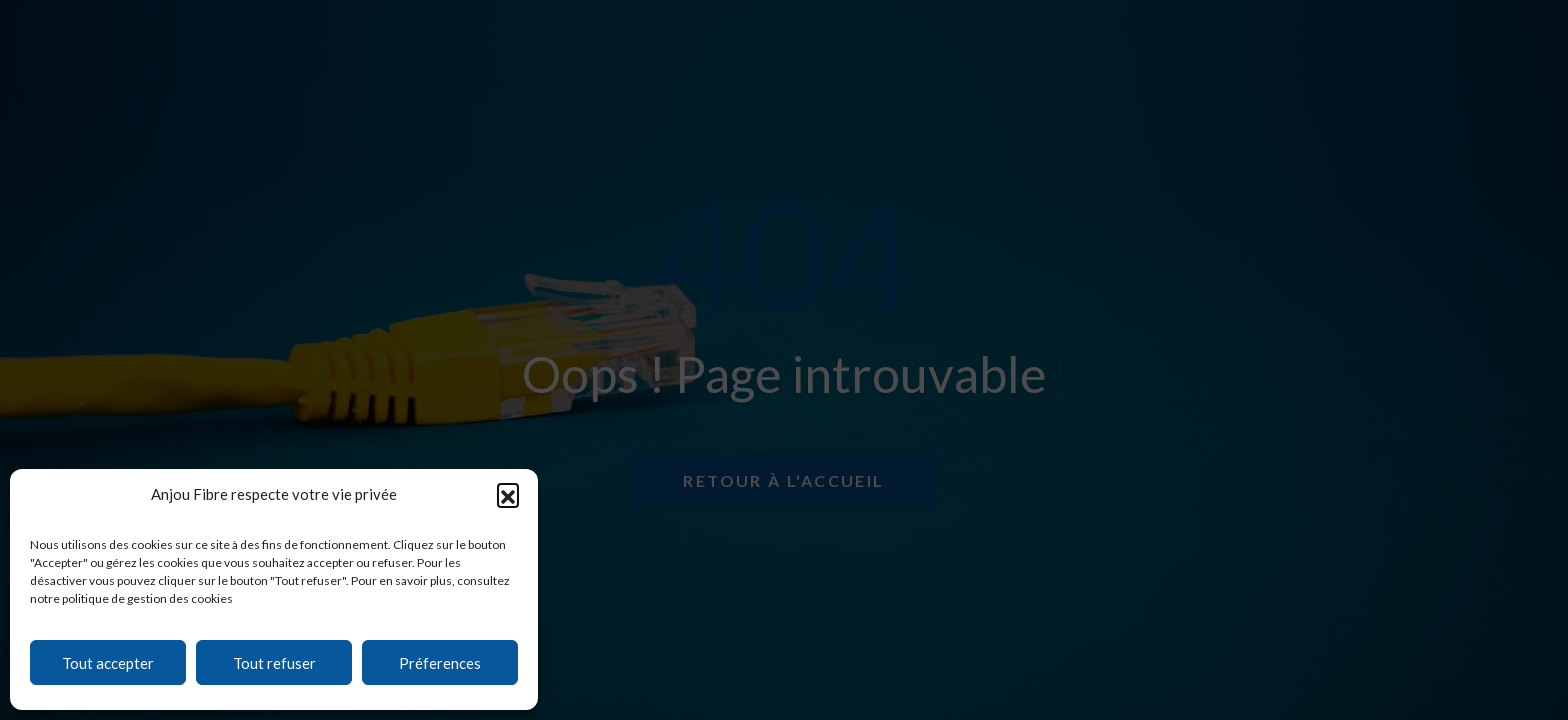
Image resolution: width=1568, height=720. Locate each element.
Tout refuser (274, 663)
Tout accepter (108, 663)
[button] (508, 494)
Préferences (440, 663)
